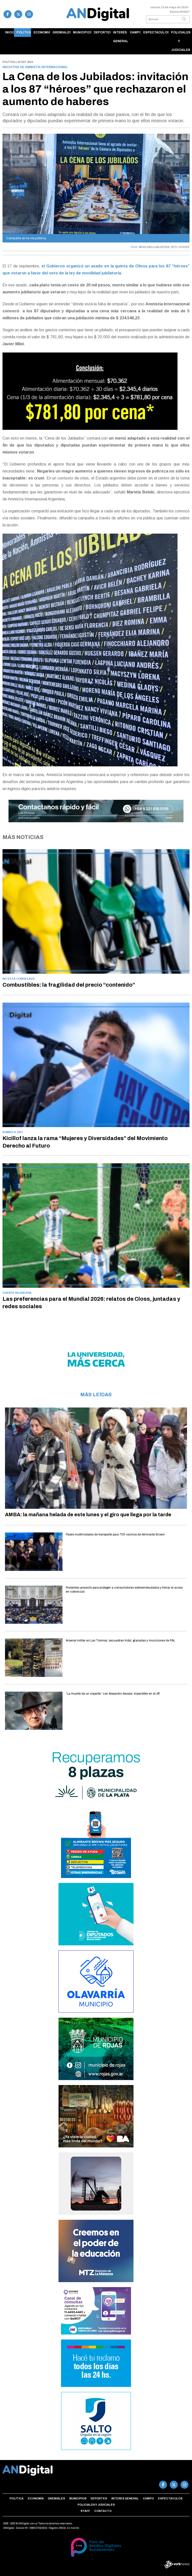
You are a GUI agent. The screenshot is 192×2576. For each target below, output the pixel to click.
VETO (174, 247)
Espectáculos (155, 32)
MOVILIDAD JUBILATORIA (154, 247)
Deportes (102, 32)
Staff (85, 2510)
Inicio (9, 32)
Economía (42, 32)
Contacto (103, 2510)
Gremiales (61, 32)
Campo (135, 32)
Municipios (82, 32)
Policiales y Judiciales (180, 41)
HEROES (184, 247)
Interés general (120, 37)
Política (23, 32)
